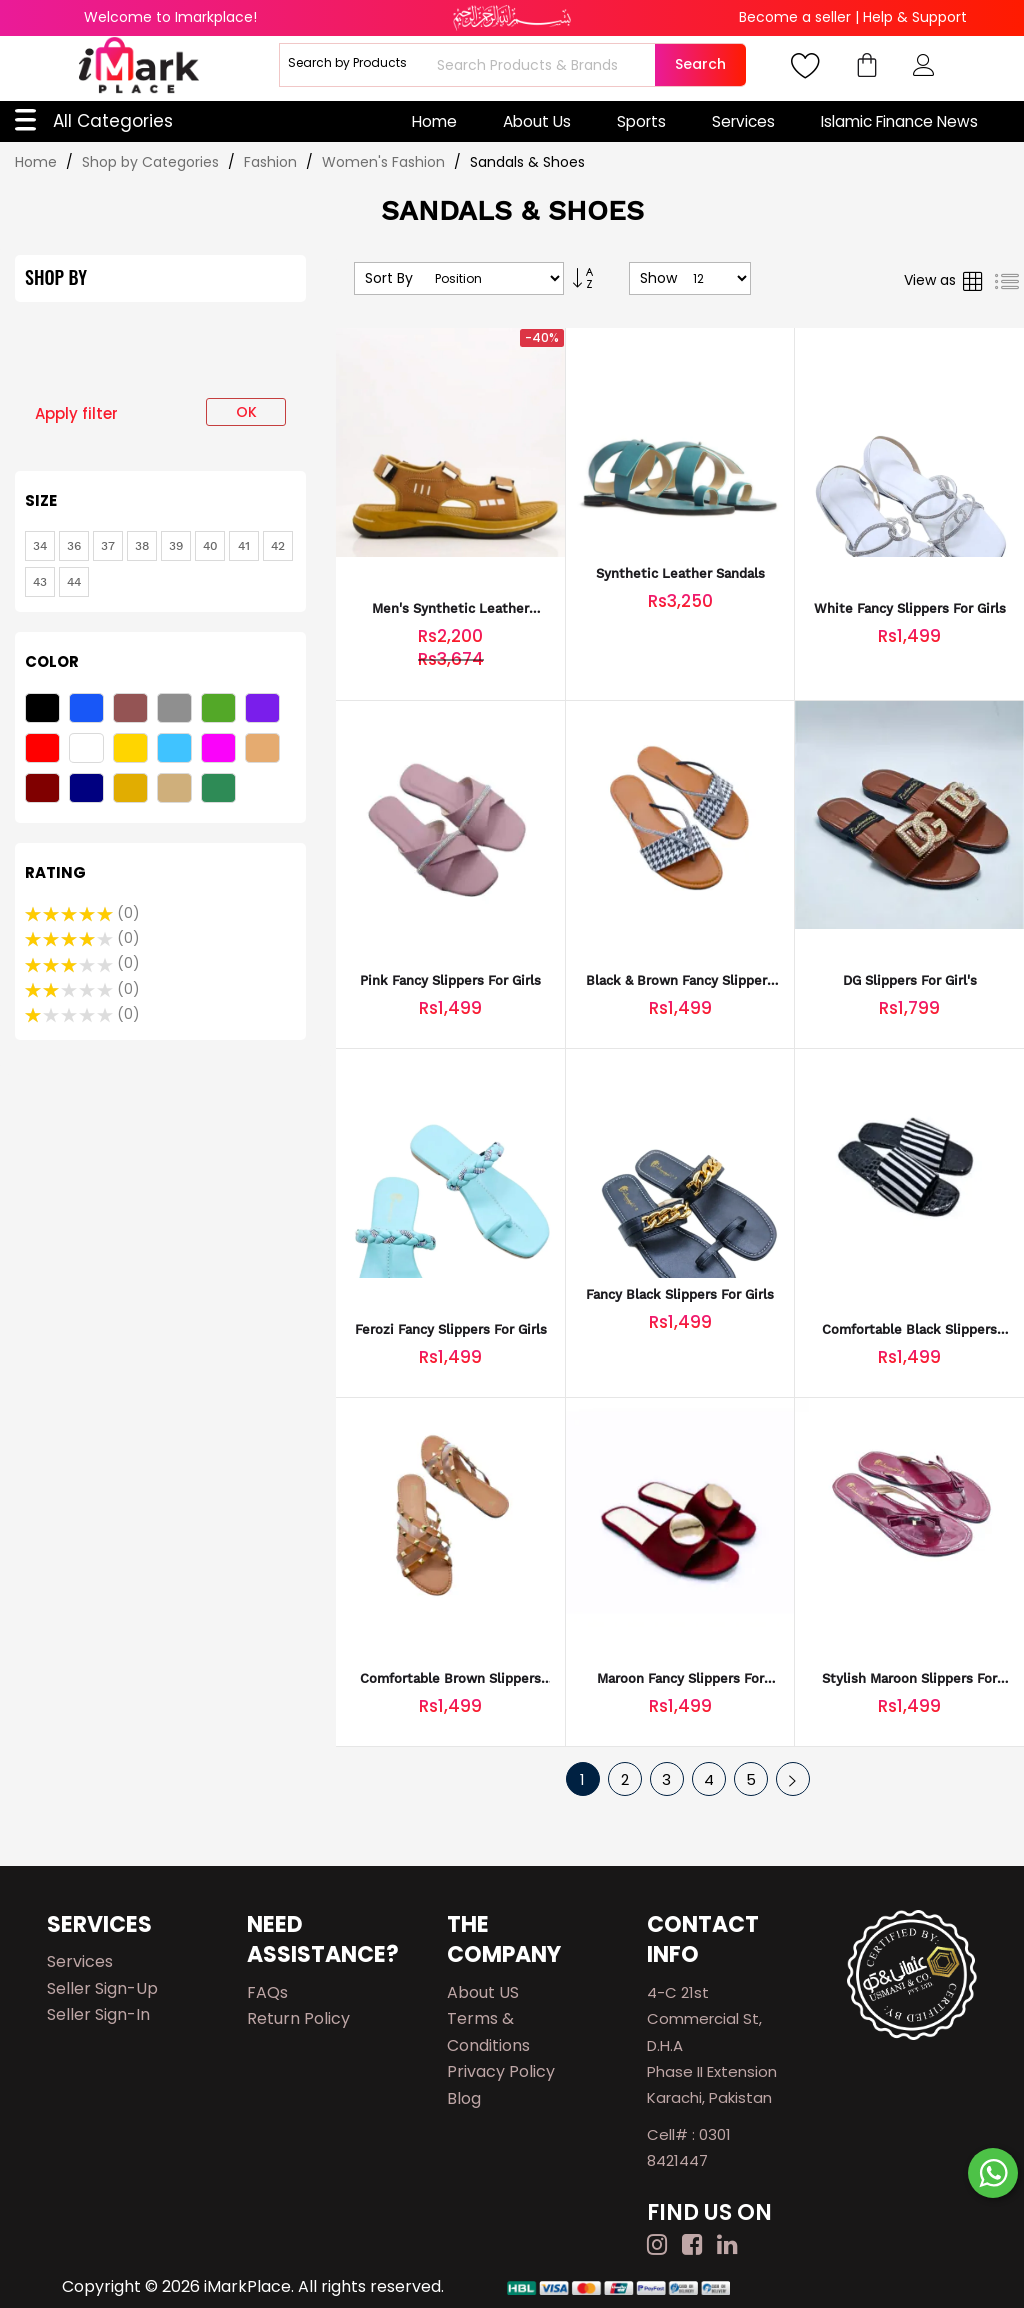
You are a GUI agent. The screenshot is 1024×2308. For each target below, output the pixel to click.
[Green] (221, 710)
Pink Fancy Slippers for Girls (450, 980)
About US (483, 1992)
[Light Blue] (177, 750)
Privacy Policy (501, 2071)
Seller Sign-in (98, 2014)
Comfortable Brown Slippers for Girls (450, 1679)
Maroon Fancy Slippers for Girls (680, 1679)
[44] (74, 582)
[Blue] (89, 710)
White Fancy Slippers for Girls (910, 608)
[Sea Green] (221, 790)
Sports (641, 121)
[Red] (45, 750)
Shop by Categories (152, 162)
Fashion (272, 162)
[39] (176, 546)
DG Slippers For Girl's (910, 980)
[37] (108, 546)
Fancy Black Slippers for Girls (680, 1294)
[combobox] (543, 65)
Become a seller (795, 17)
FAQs (267, 1992)
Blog (464, 2098)
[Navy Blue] (89, 790)
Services (743, 121)
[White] (89, 750)
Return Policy (298, 2018)
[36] (74, 546)
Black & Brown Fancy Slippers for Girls (680, 981)
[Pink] (221, 750)
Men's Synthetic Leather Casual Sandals (450, 609)
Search (700, 64)
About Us (537, 121)
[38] (142, 546)
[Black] (45, 710)
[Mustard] (133, 790)
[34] (40, 546)
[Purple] (265, 710)
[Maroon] (45, 790)
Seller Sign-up (102, 1988)
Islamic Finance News (899, 121)
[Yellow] (133, 750)
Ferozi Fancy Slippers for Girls (451, 1329)
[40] (210, 546)
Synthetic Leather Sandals (680, 573)
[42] (278, 546)
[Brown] (133, 710)
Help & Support (915, 17)
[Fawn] (265, 750)
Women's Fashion (385, 162)
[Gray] (177, 710)
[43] (40, 582)
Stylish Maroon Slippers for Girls (909, 1679)
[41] (244, 546)
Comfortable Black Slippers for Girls (909, 1330)
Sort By (389, 278)
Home (434, 121)
